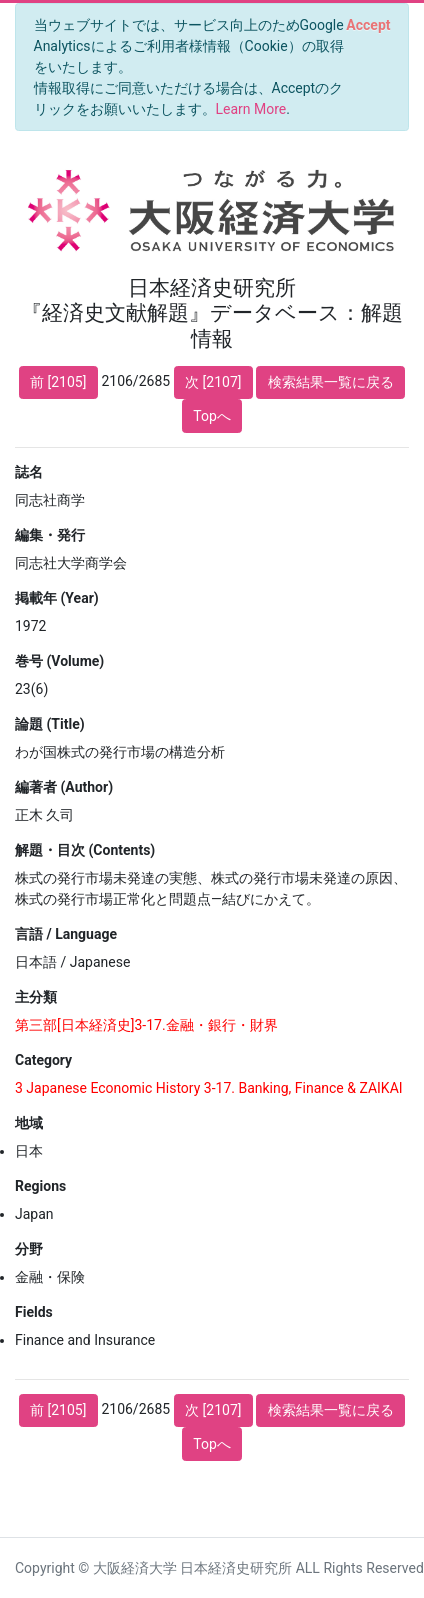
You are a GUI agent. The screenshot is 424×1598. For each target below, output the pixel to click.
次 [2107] (213, 382)
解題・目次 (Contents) (85, 850)
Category (43, 1060)
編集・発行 (50, 535)
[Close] (368, 25)
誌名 (29, 472)
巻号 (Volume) (59, 661)
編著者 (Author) (64, 787)
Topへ (212, 416)
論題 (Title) (50, 724)
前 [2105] (58, 382)
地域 (29, 1123)
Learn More (251, 109)
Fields (34, 1312)
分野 (29, 1249)
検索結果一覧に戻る (331, 382)
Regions (40, 1186)
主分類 (36, 997)
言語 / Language (66, 934)
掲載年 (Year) (57, 598)
